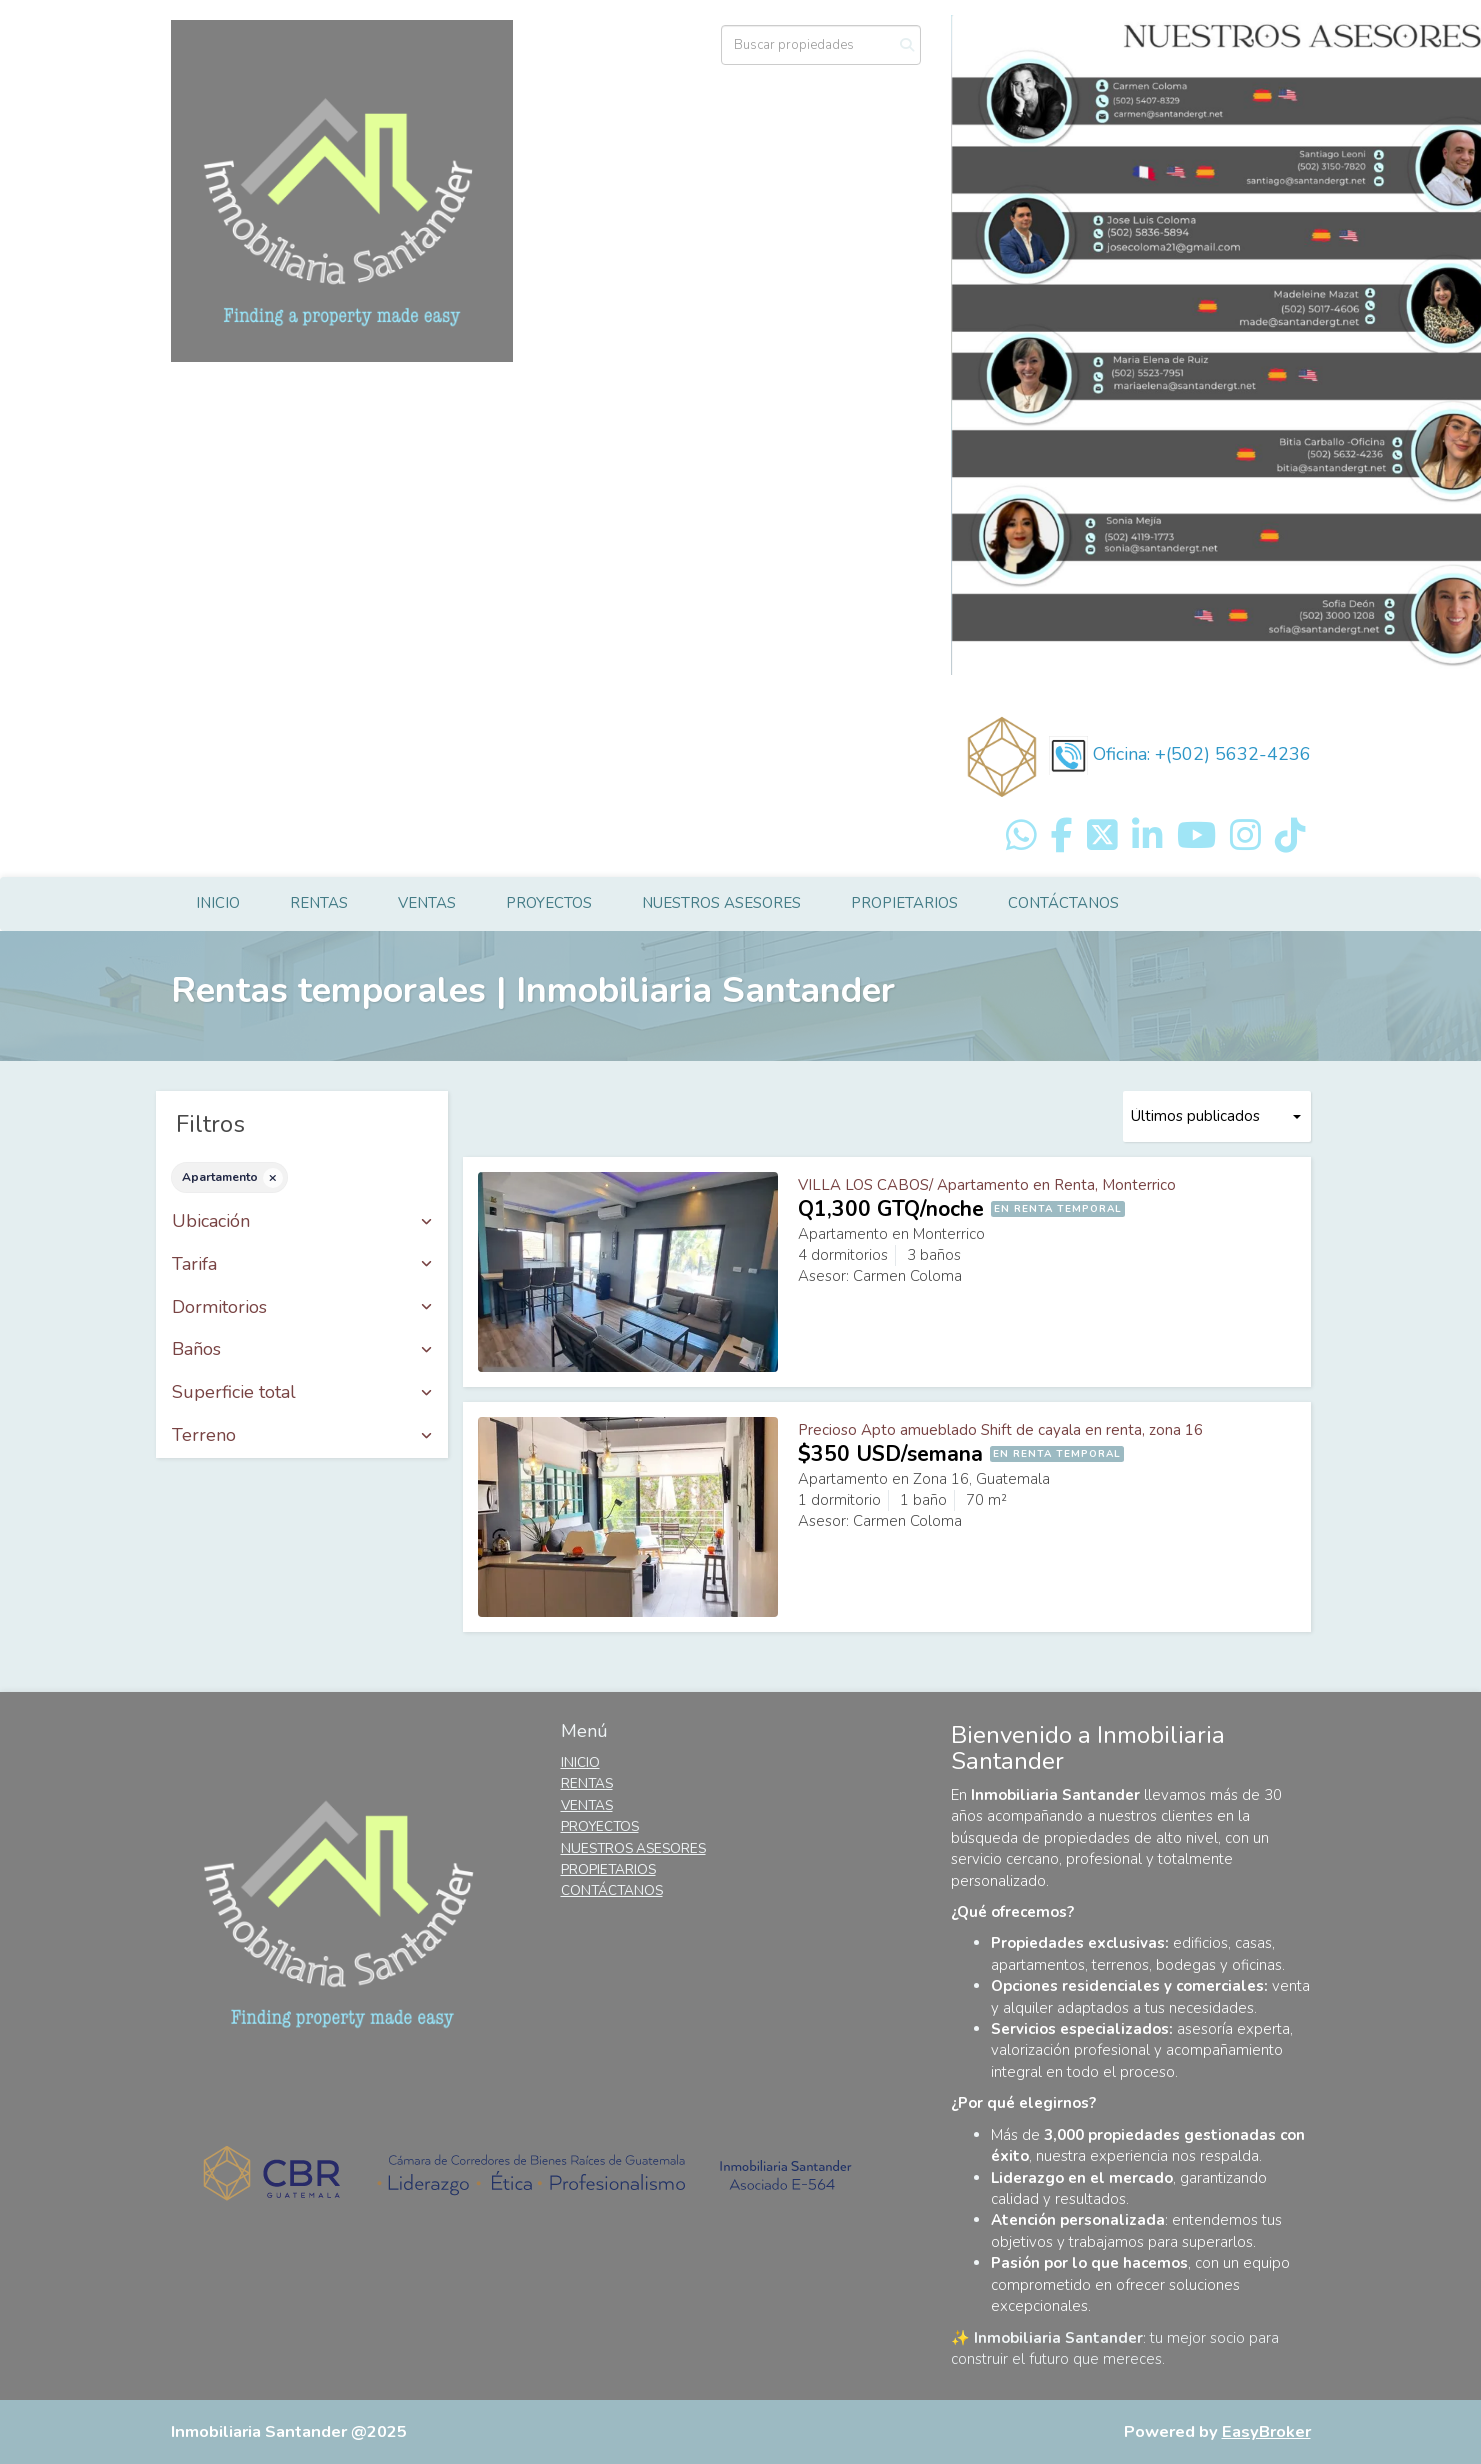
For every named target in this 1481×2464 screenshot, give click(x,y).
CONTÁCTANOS (1063, 903)
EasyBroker (1266, 2431)
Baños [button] (302, 1350)
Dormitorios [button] (302, 1308)
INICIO (218, 903)
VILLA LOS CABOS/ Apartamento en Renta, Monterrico (987, 1185)
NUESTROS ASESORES (721, 903)
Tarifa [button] (302, 1265)
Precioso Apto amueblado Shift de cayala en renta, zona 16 (1000, 1430)
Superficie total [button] (302, 1393)
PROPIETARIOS (904, 903)
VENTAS (427, 903)
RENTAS (319, 903)
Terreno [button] (302, 1436)
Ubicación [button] (302, 1222)
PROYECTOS (549, 903)
